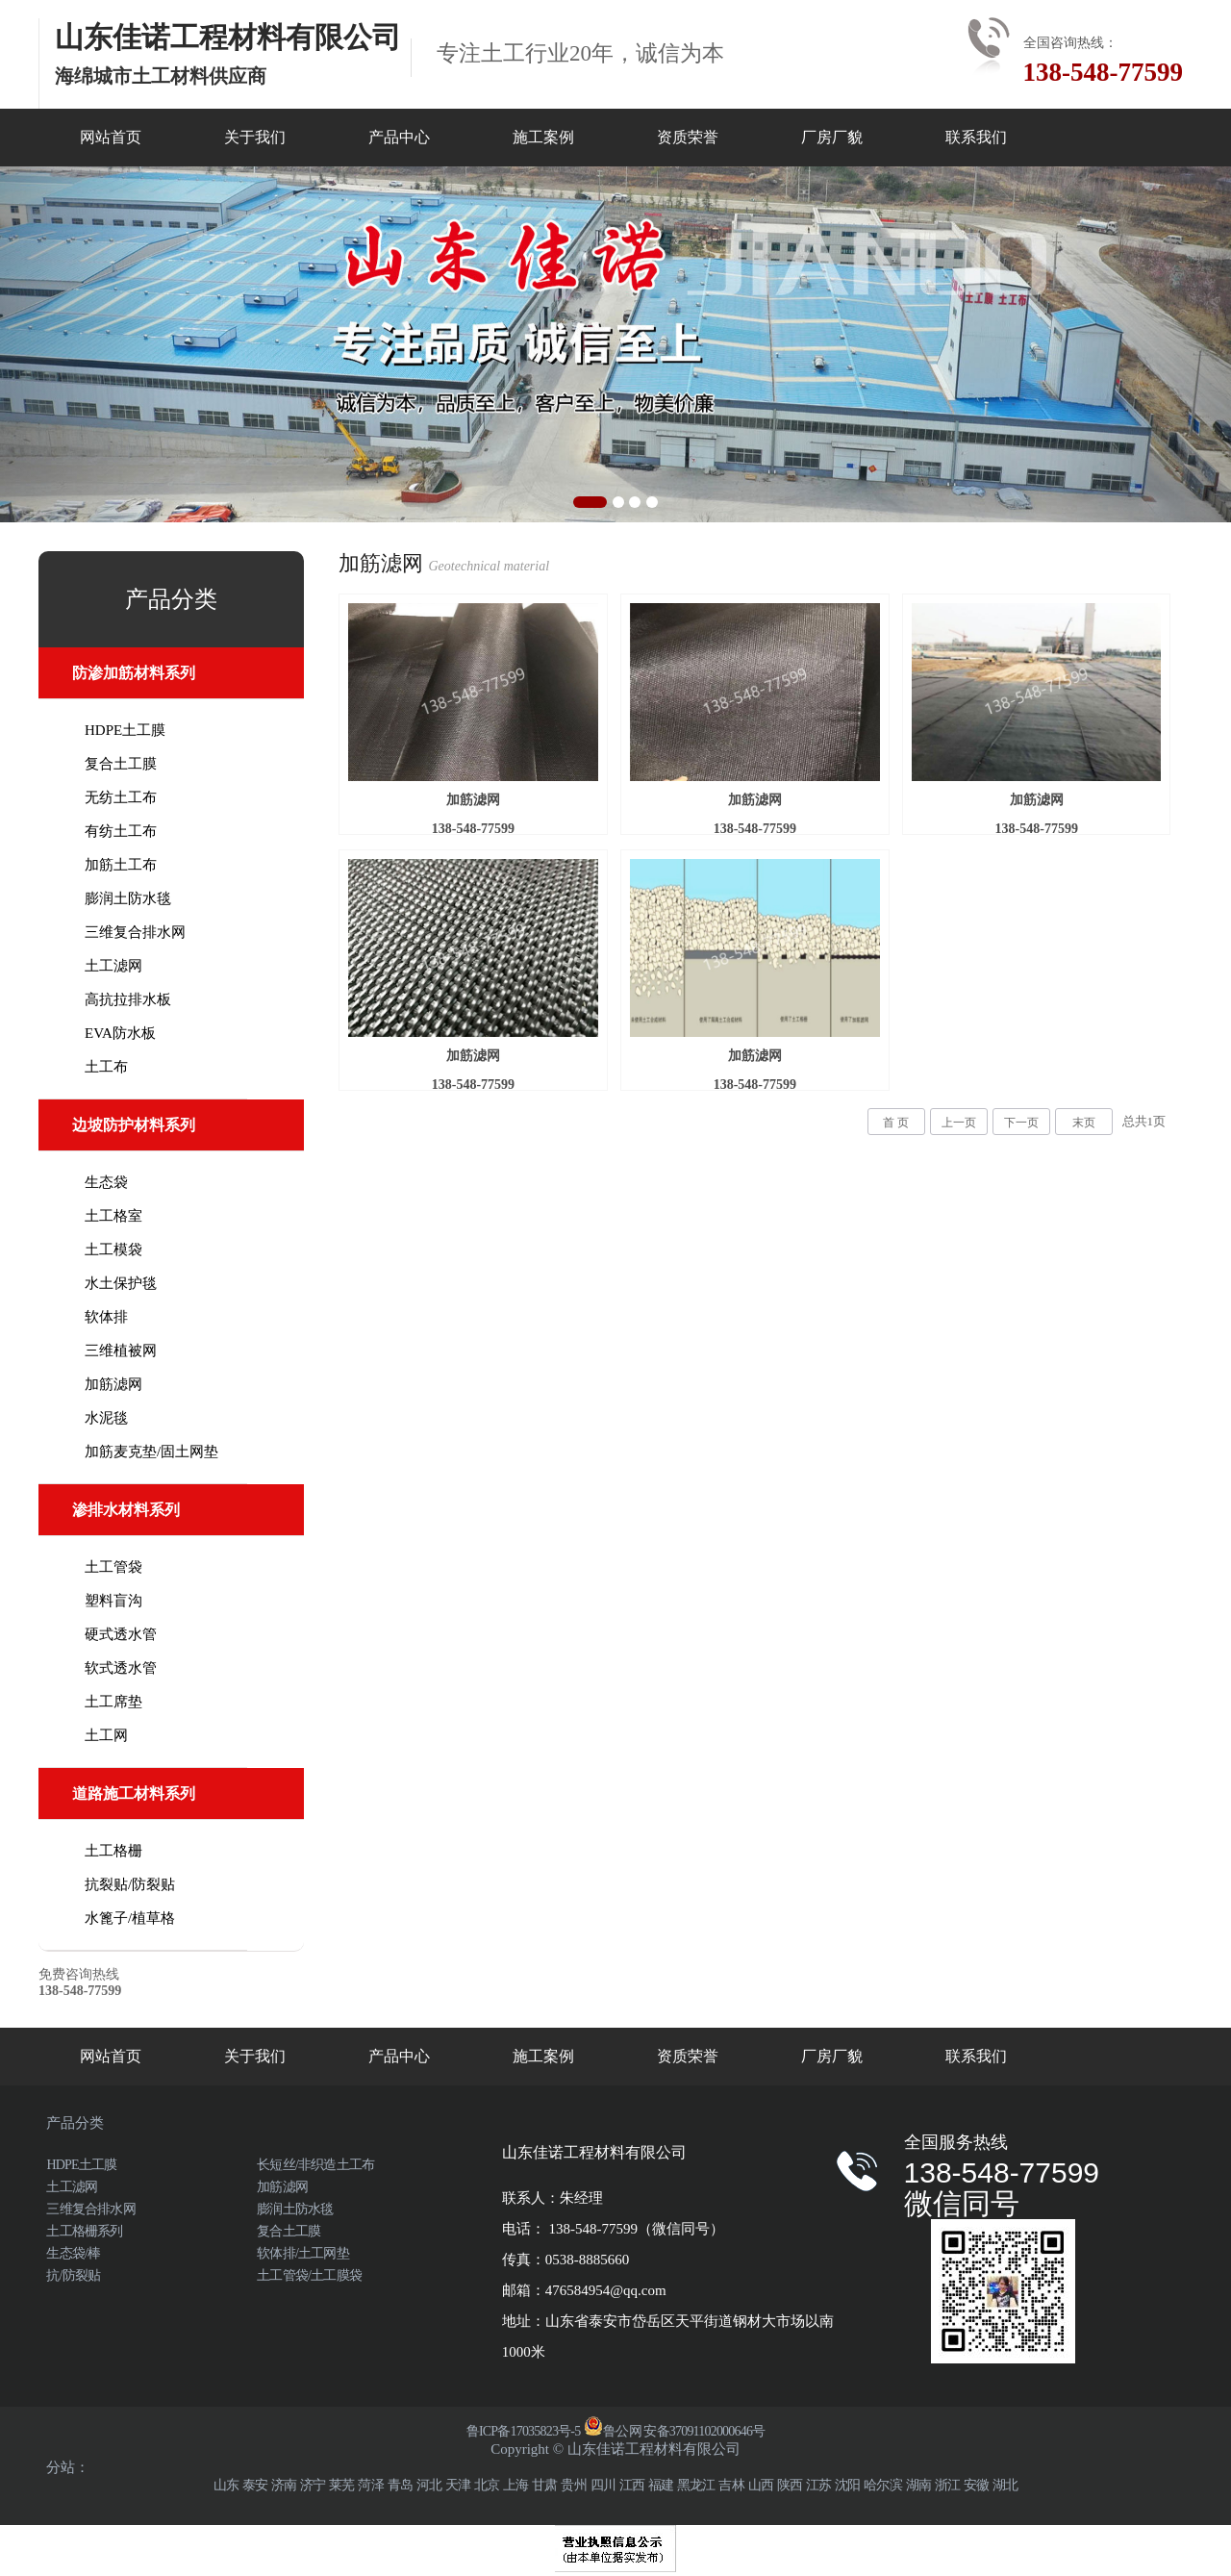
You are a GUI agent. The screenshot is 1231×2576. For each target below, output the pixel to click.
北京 (486, 2485)
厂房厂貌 (832, 137)
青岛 (400, 2485)
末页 (1083, 1122)
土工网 (106, 1735)
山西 (760, 2485)
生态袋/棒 (73, 2253)
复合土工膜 (121, 763)
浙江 (947, 2485)
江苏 (818, 2485)
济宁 (312, 2485)
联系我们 (976, 137)
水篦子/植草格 (130, 1918)
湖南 (918, 2485)
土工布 (106, 1066)
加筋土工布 (121, 864)
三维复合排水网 (135, 932)
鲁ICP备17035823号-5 (523, 2431)
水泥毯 (106, 1418)
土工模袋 (113, 1249)
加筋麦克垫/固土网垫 (151, 1451)
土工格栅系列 (84, 2231)
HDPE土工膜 (125, 730)
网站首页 (110, 137)
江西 (631, 2485)
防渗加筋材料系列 (133, 673)
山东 (226, 2485)
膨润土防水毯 (128, 898)
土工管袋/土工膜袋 (309, 2275)
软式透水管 (121, 1668)
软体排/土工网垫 (303, 2253)
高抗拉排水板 (128, 999)
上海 (515, 2485)
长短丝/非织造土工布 (315, 2165)
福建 (660, 2485)
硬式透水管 (121, 1634)
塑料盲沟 (113, 1600)
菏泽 (370, 2485)
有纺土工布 (121, 831)
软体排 (106, 1317)
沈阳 (847, 2485)
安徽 (976, 2485)
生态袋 (106, 1182)
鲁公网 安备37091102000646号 (674, 2431)
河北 (428, 2485)
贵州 (573, 2485)
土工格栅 (113, 1850)
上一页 (959, 1122)
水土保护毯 (121, 1283)
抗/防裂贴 (73, 2275)
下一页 (1021, 1122)
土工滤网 (113, 965)
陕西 (789, 2485)
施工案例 (543, 137)
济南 (283, 2485)
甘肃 (544, 2485)
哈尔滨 (883, 2485)
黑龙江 (696, 2485)
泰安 (254, 2485)
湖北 (1004, 2485)
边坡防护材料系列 (133, 1125)
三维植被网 (121, 1350)
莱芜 (341, 2485)
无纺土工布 (121, 797)
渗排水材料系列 (126, 1510)
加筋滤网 (113, 1384)
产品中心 (399, 137)
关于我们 (255, 137)
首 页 (896, 1122)
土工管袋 (113, 1567)
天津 (457, 2485)
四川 (603, 2485)
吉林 (730, 2485)
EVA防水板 (120, 1033)
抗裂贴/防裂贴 (130, 1884)
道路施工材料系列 (133, 1793)
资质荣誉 (687, 137)
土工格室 (113, 1216)
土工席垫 (113, 1701)
